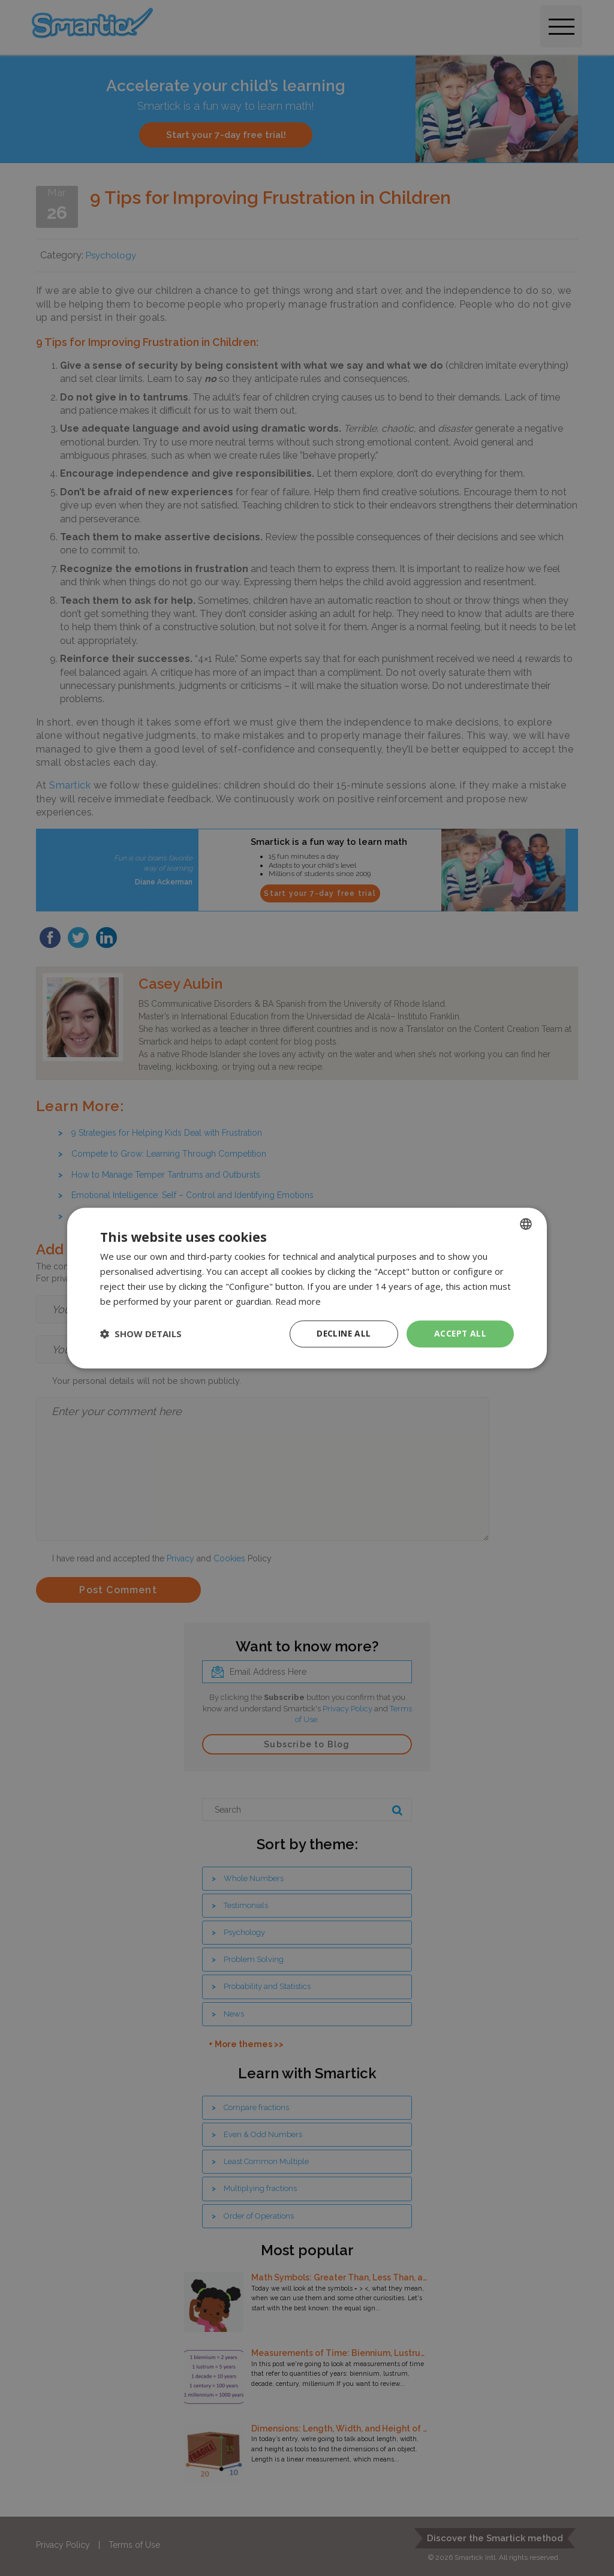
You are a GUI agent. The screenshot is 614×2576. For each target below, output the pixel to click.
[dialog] (307, 1288)
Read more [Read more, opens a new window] (298, 1301)
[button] (141, 1334)
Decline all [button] (343, 1333)
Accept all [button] (460, 1333)
